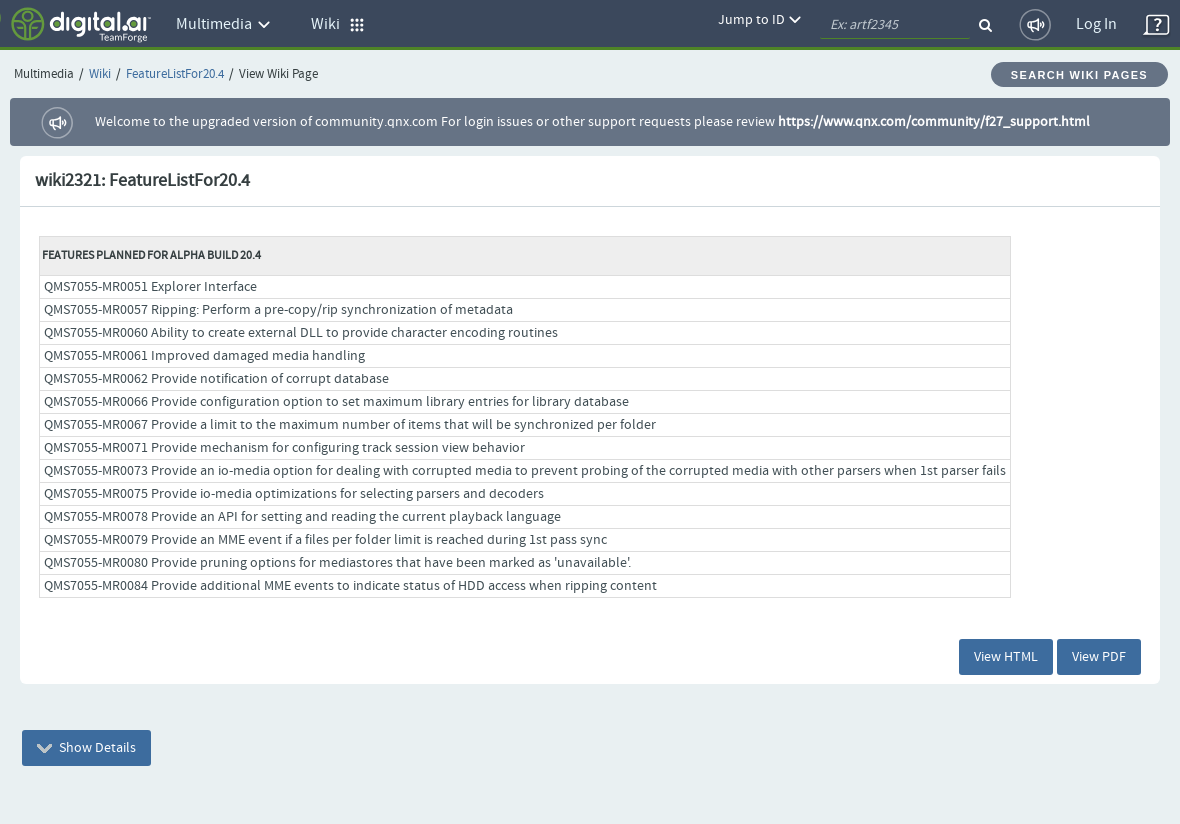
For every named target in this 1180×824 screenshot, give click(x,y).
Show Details (86, 748)
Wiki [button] (338, 24)
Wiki (100, 74)
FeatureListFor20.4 (175, 74)
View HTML (1006, 657)
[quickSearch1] (895, 25)
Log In (1096, 24)
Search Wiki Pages (1079, 75)
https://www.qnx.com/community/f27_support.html (934, 122)
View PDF (1099, 657)
